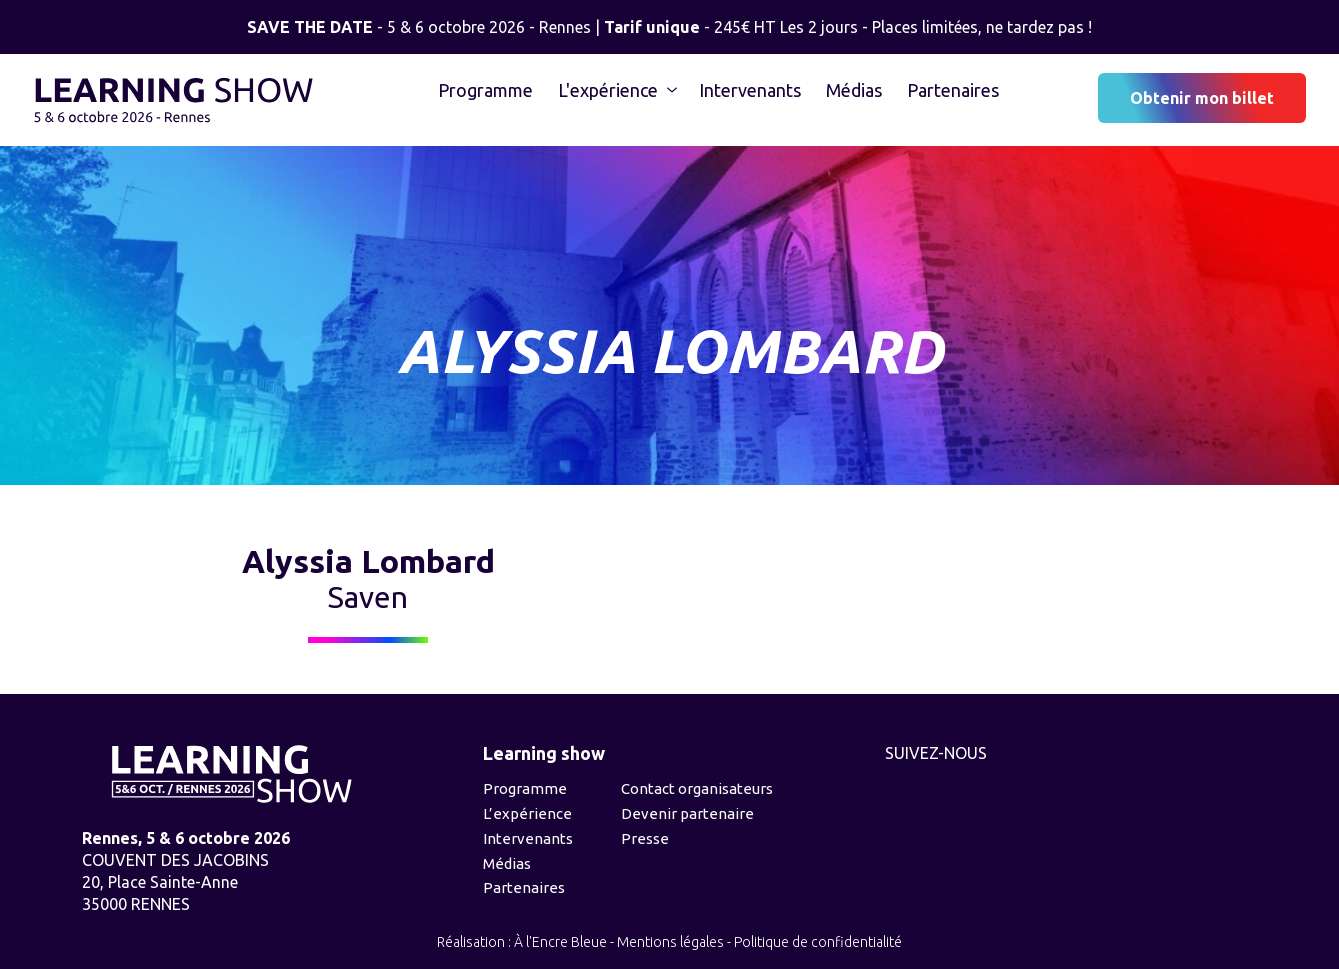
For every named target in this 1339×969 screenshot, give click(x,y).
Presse (645, 838)
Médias (854, 90)
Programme (485, 90)
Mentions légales (670, 942)
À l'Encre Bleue (560, 942)
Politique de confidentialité (818, 942)
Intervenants (750, 90)
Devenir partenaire (687, 813)
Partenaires (953, 90)
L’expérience (527, 813)
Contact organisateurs (697, 788)
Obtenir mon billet (1202, 98)
